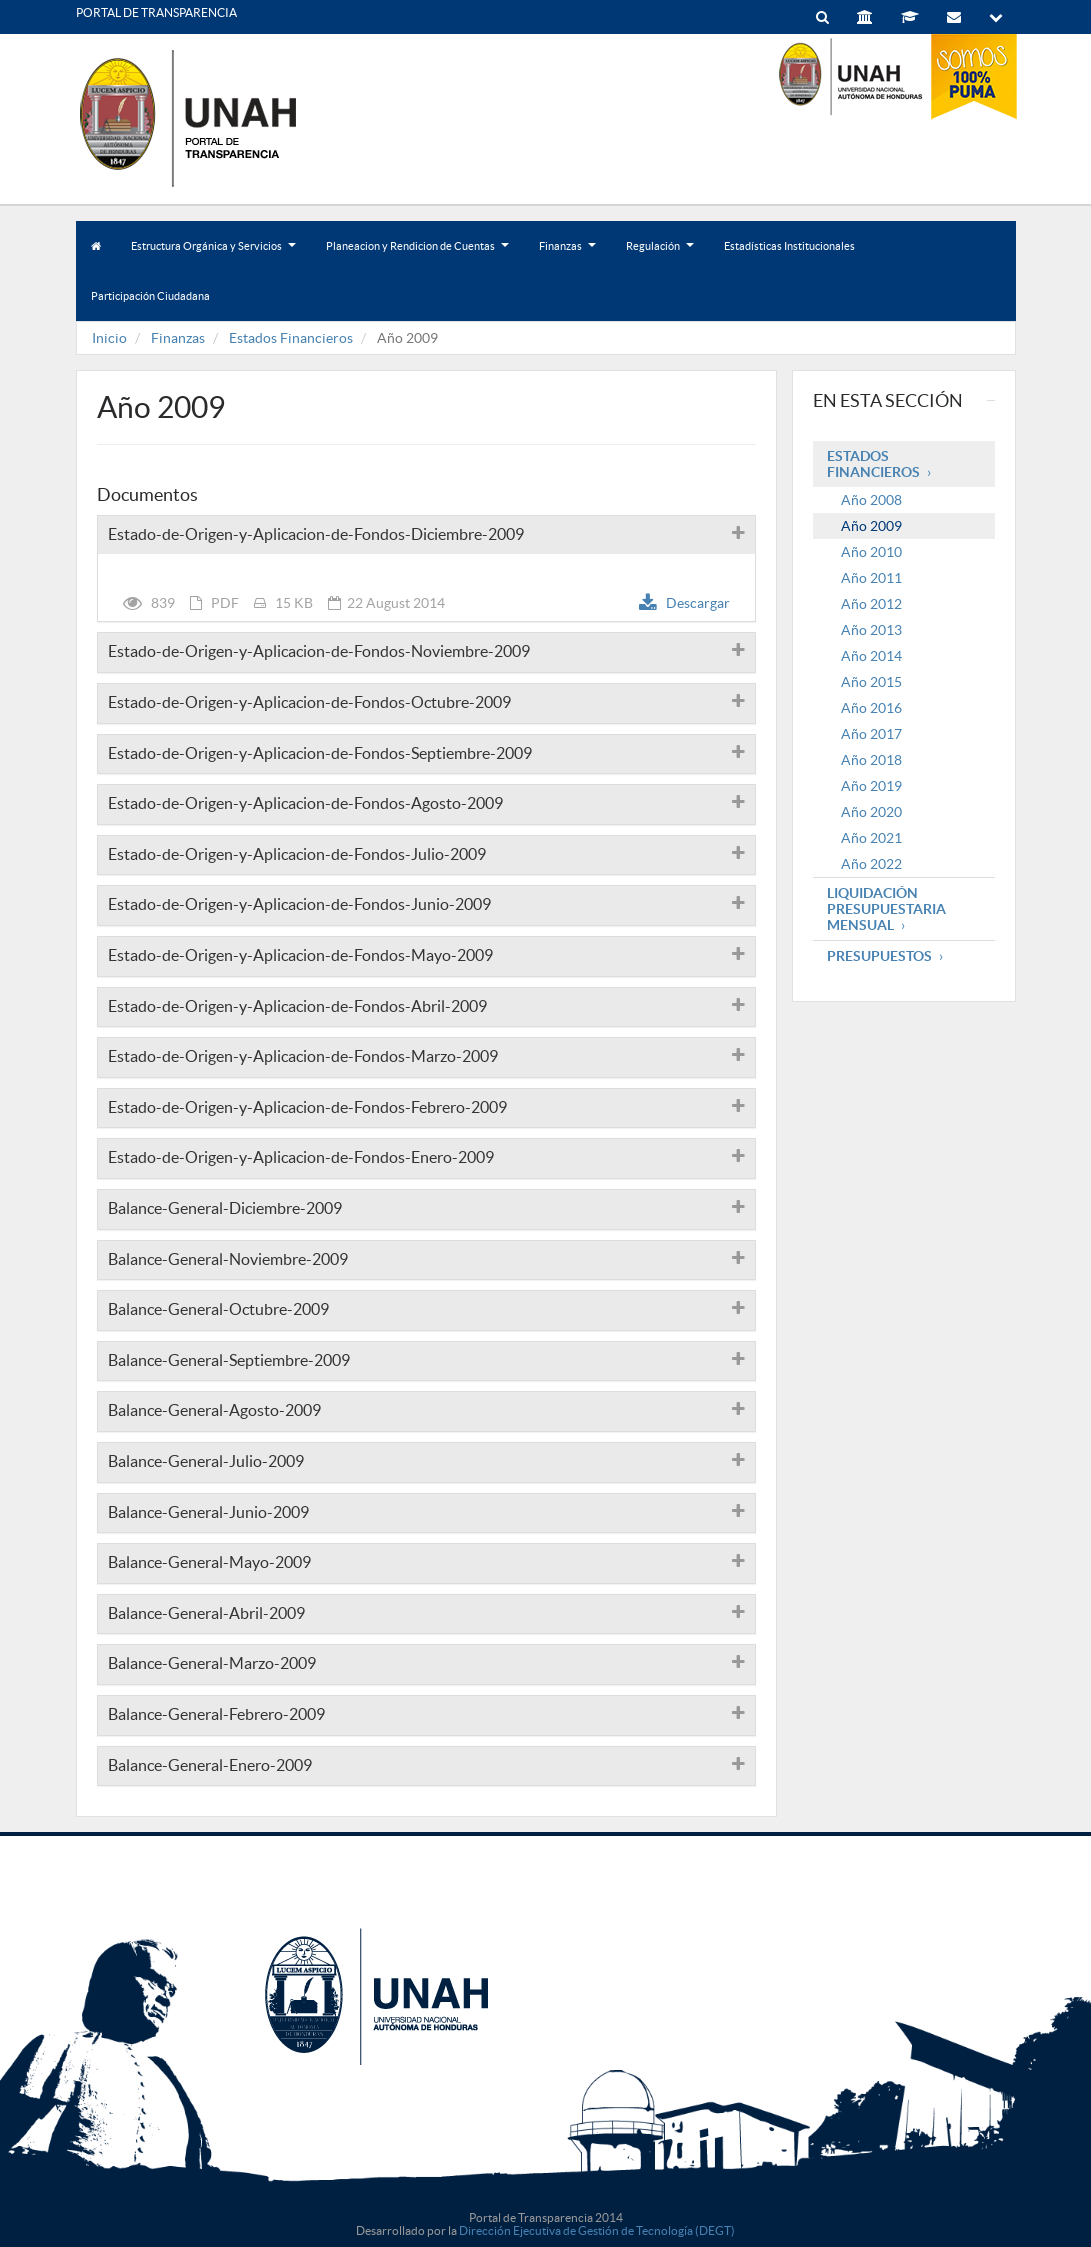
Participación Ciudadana (150, 296)
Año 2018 (871, 760)
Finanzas (567, 255)
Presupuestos (879, 956)
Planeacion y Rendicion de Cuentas (417, 255)
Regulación (660, 255)
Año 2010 (871, 552)
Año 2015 (871, 682)
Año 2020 (871, 812)
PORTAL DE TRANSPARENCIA (156, 12)
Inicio (109, 338)
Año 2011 (871, 578)
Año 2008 (871, 500)
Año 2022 (871, 864)
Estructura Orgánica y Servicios (213, 255)
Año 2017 (871, 734)
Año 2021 (871, 838)
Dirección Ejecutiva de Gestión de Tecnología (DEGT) (597, 2230)
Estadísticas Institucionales (789, 246)
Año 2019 (871, 786)
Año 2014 (871, 656)
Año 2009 (871, 526)
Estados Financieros (291, 338)
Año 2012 (871, 604)
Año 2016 (871, 708)
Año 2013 (871, 630)
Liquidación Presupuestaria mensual (886, 909)
